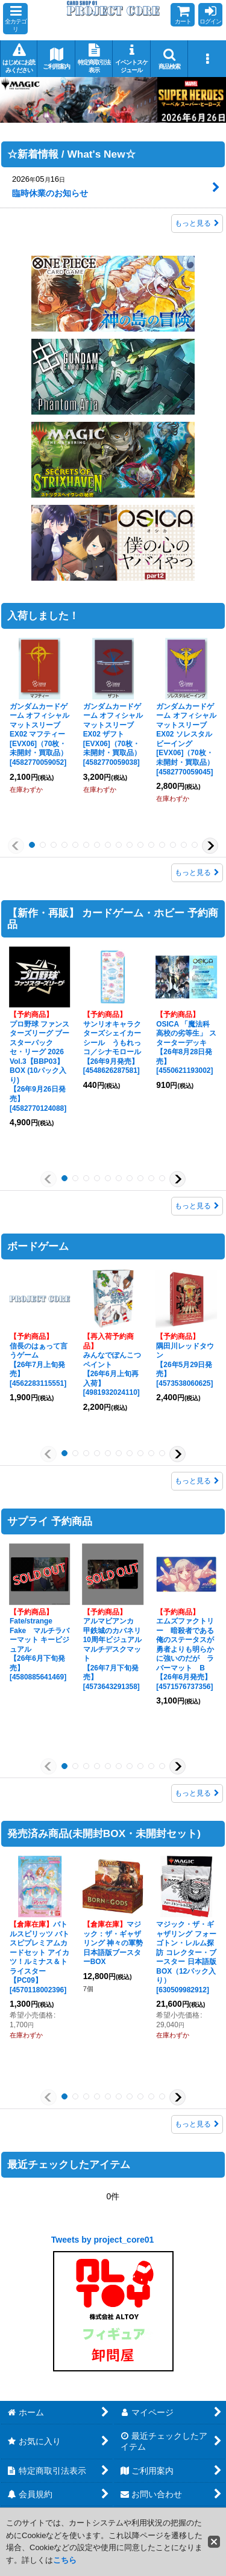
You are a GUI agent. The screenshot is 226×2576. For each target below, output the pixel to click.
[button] (15, 18)
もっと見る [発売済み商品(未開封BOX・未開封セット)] (197, 2124)
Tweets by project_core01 (102, 2239)
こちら (65, 2560)
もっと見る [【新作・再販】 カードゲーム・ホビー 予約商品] (197, 1206)
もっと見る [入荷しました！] (197, 872)
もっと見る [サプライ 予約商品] (197, 1793)
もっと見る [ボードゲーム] (197, 1481)
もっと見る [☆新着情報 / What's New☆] (197, 224)
